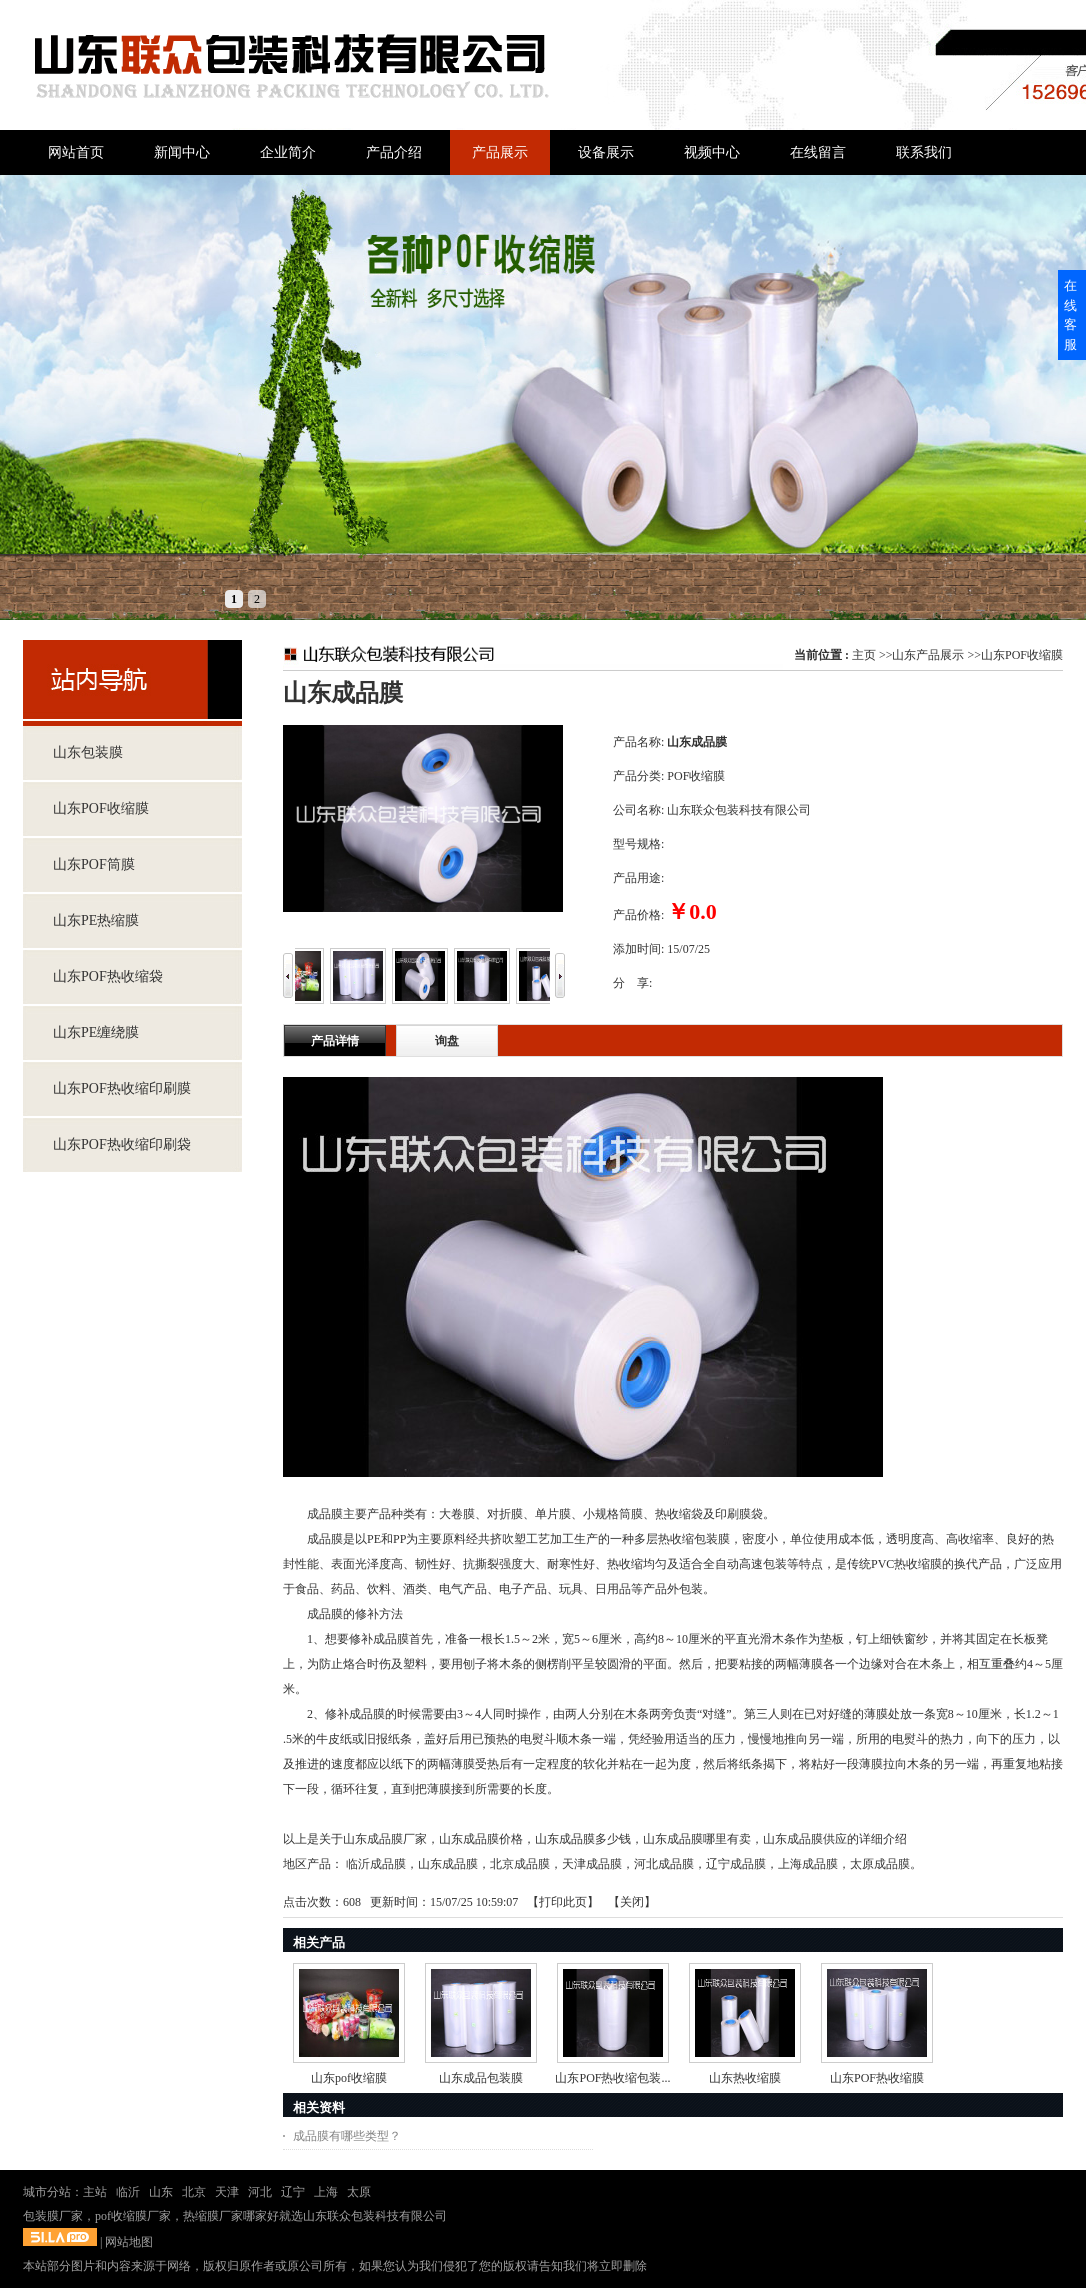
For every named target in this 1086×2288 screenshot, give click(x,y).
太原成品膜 (880, 1864)
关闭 (632, 1902)
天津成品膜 (592, 1864)
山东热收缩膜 (745, 2078)
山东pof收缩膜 (349, 2078)
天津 (227, 2192)
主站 (95, 2192)
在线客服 (1070, 315)
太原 (359, 2192)
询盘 (447, 1041)
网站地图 (129, 2242)
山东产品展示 (928, 655)
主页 (864, 655)
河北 (260, 2192)
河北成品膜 (664, 1864)
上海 (326, 2192)
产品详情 (335, 1041)
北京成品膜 (520, 1864)
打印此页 (563, 1902)
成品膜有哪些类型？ (347, 2136)
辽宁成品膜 (736, 1864)
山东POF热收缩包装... (612, 2078)
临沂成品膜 (376, 1864)
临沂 (128, 2192)
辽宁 (293, 2192)
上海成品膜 (808, 1864)
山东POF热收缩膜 (877, 2078)
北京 (194, 2192)
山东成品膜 (448, 1864)
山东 (161, 2192)
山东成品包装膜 (481, 2078)
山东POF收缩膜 (1022, 655)
